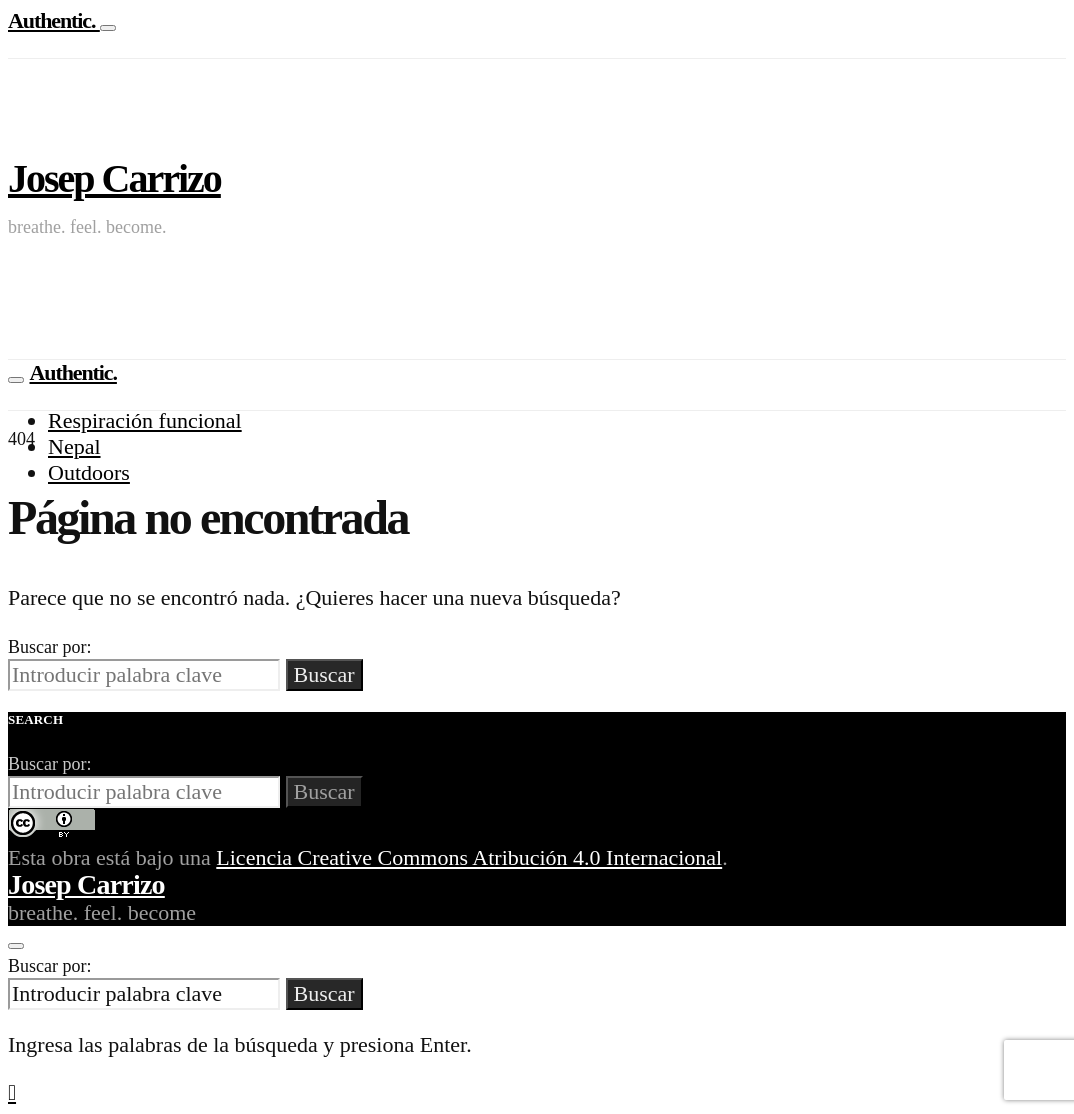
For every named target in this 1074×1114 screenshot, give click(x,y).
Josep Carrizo (114, 178)
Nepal (74, 446)
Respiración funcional (145, 420)
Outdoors (89, 472)
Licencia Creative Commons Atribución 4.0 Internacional (469, 857)
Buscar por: (49, 647)
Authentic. (54, 20)
